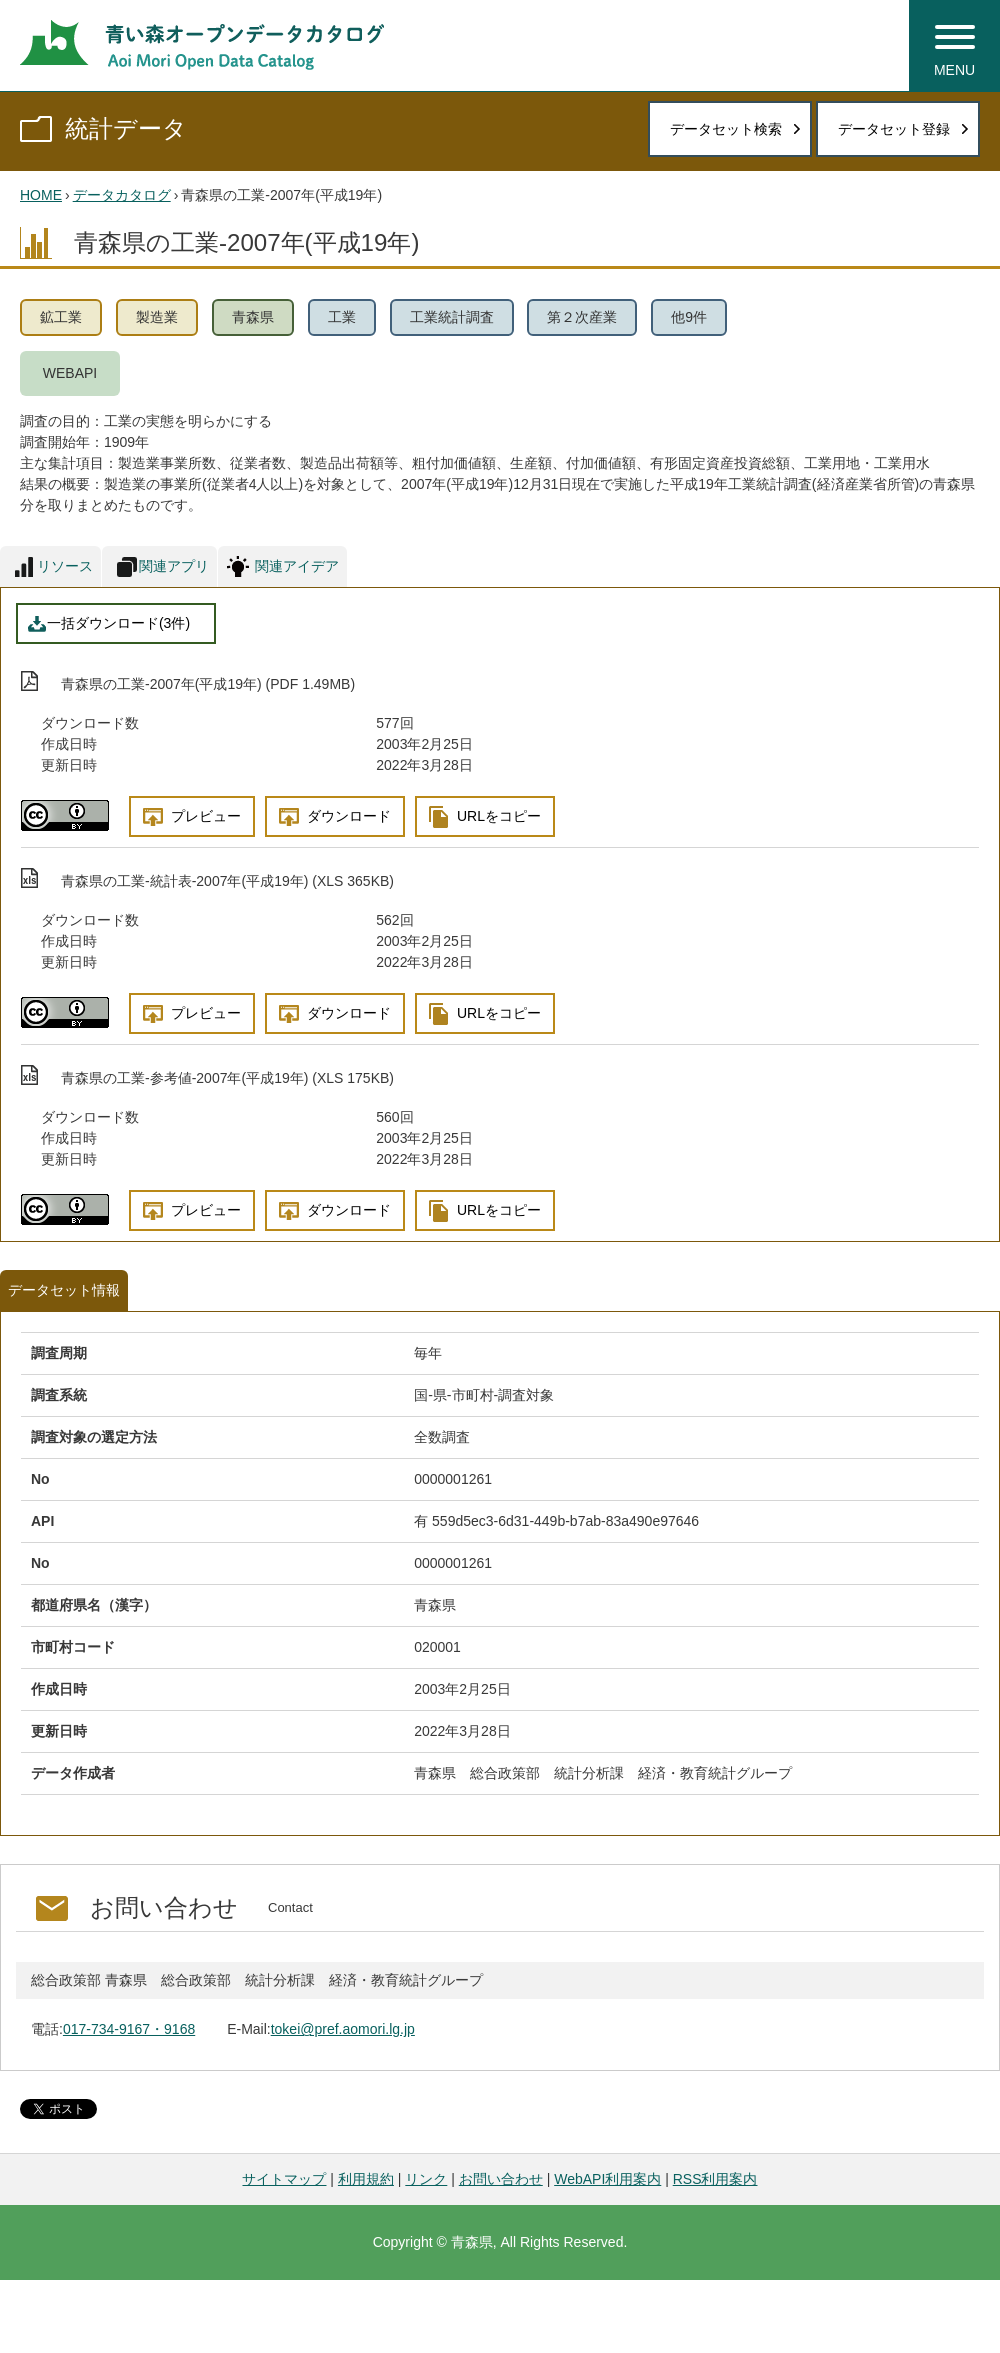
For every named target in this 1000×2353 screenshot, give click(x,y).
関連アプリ (174, 566)
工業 (342, 317)
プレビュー (206, 816)
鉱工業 (61, 317)
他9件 (689, 317)
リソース (65, 566)
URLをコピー (499, 816)
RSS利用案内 (715, 2179)
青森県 (253, 317)
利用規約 (366, 2179)
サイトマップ (284, 2179)
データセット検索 (726, 129)
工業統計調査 (452, 317)
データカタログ (122, 195)
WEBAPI (70, 373)
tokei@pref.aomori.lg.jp (343, 2029)
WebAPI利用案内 (607, 2179)
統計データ (126, 128)
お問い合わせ (501, 2179)
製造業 (157, 317)
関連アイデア (297, 566)
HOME (41, 195)
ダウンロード (349, 816)
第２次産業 (582, 317)
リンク (426, 2179)
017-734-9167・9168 (129, 2029)
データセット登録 (894, 129)
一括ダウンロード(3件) (118, 623)
